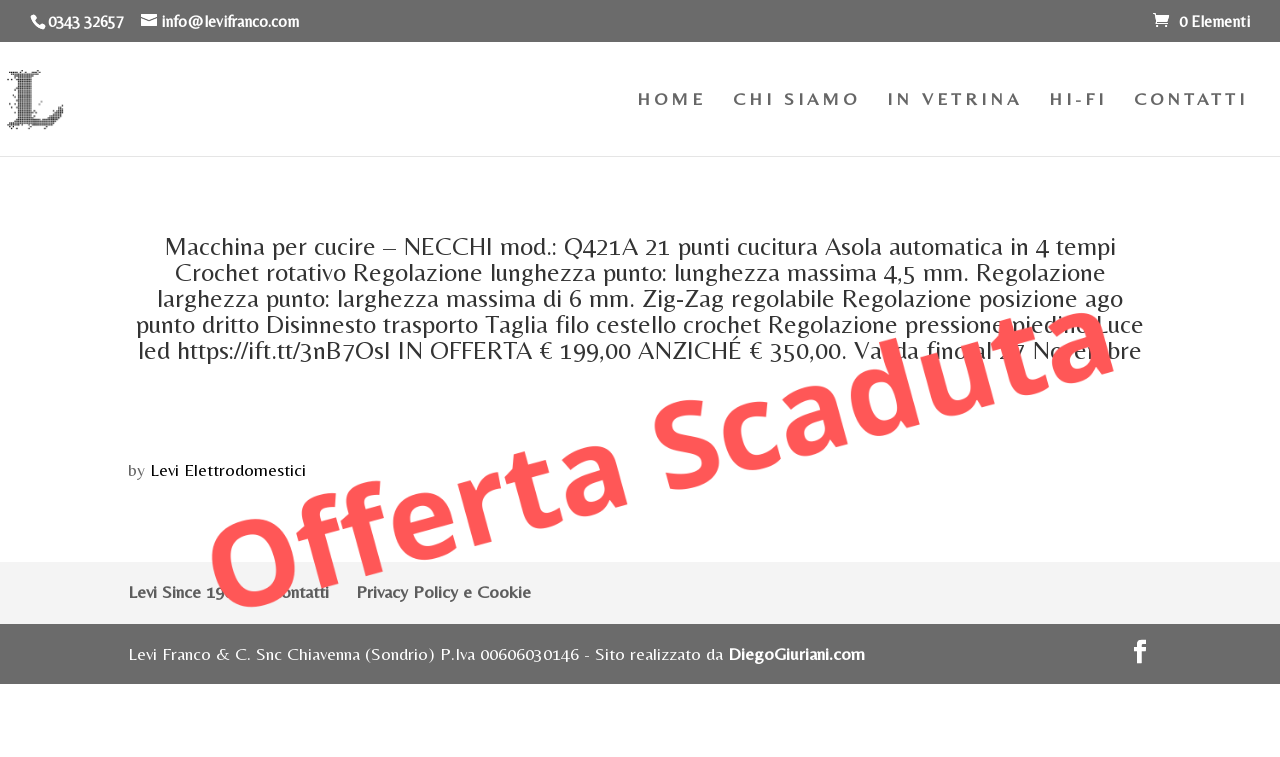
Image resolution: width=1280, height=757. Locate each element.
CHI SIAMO (796, 100)
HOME (671, 100)
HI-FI (1078, 100)
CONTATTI (1191, 100)
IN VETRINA (954, 100)
